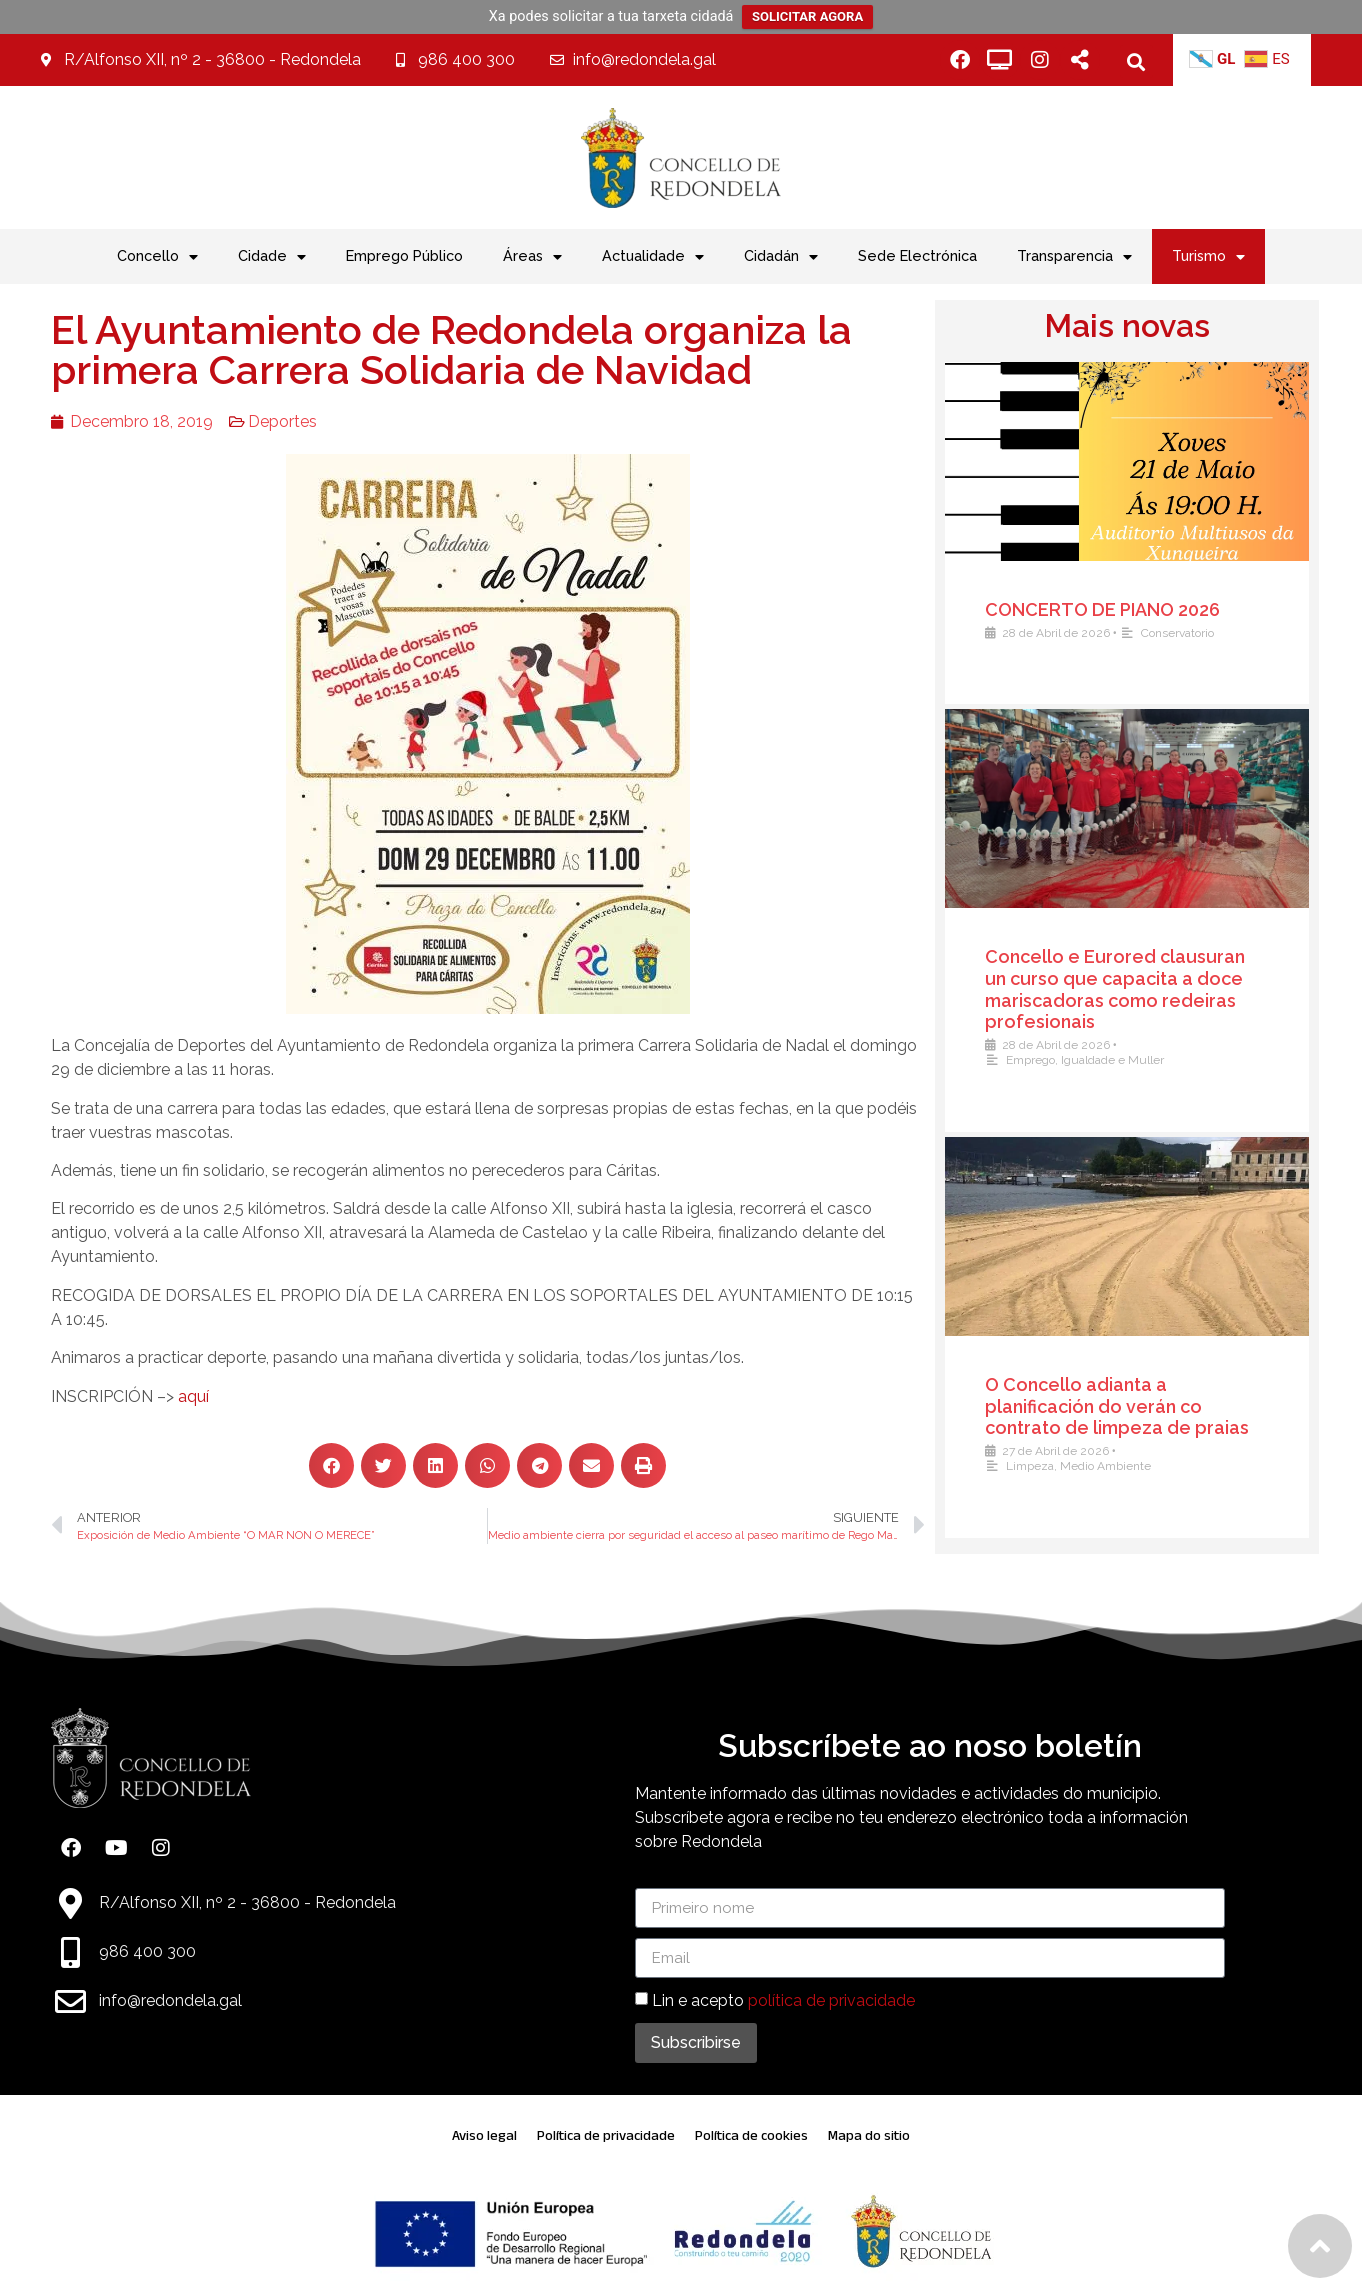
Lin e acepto (783, 2000)
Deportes (250, 421)
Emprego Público (404, 255)
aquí (161, 1396)
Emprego (1044, 1060)
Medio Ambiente (1119, 1466)
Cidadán (781, 257)
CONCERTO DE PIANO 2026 (1116, 609)
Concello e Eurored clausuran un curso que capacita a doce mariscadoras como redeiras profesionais (1129, 989)
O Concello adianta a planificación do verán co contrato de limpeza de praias (1131, 1406)
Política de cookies (751, 2135)
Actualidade (653, 257)
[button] (1136, 61)
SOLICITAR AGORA (807, 16)
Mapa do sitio (869, 2135)
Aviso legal (484, 2135)
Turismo (1208, 257)
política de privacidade (831, 2000)
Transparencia (1074, 257)
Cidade (272, 257)
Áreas (532, 257)
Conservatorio (1191, 633)
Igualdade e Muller (1126, 1060)
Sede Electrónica (917, 255)
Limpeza (1044, 1466)
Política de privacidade (606, 2135)
